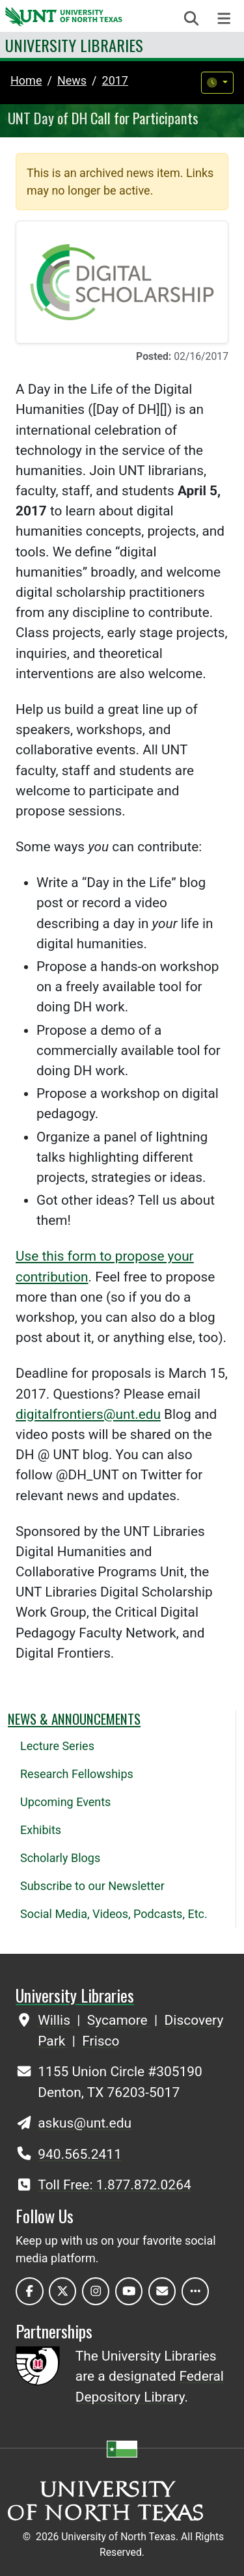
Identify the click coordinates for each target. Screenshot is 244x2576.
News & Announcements (74, 1718)
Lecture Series (57, 1746)
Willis (56, 2020)
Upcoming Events (65, 1802)
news (72, 80)
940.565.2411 (80, 2154)
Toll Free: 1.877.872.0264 (114, 2185)
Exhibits (40, 1830)
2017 (115, 80)
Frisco (100, 2041)
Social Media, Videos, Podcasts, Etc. (114, 1914)
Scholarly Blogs (60, 1858)
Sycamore (119, 2020)
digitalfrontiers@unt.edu (88, 1414)
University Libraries (74, 45)
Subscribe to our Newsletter (92, 1886)
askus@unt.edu (84, 2123)
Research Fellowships (76, 1774)
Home (26, 80)
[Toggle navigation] (224, 18)
